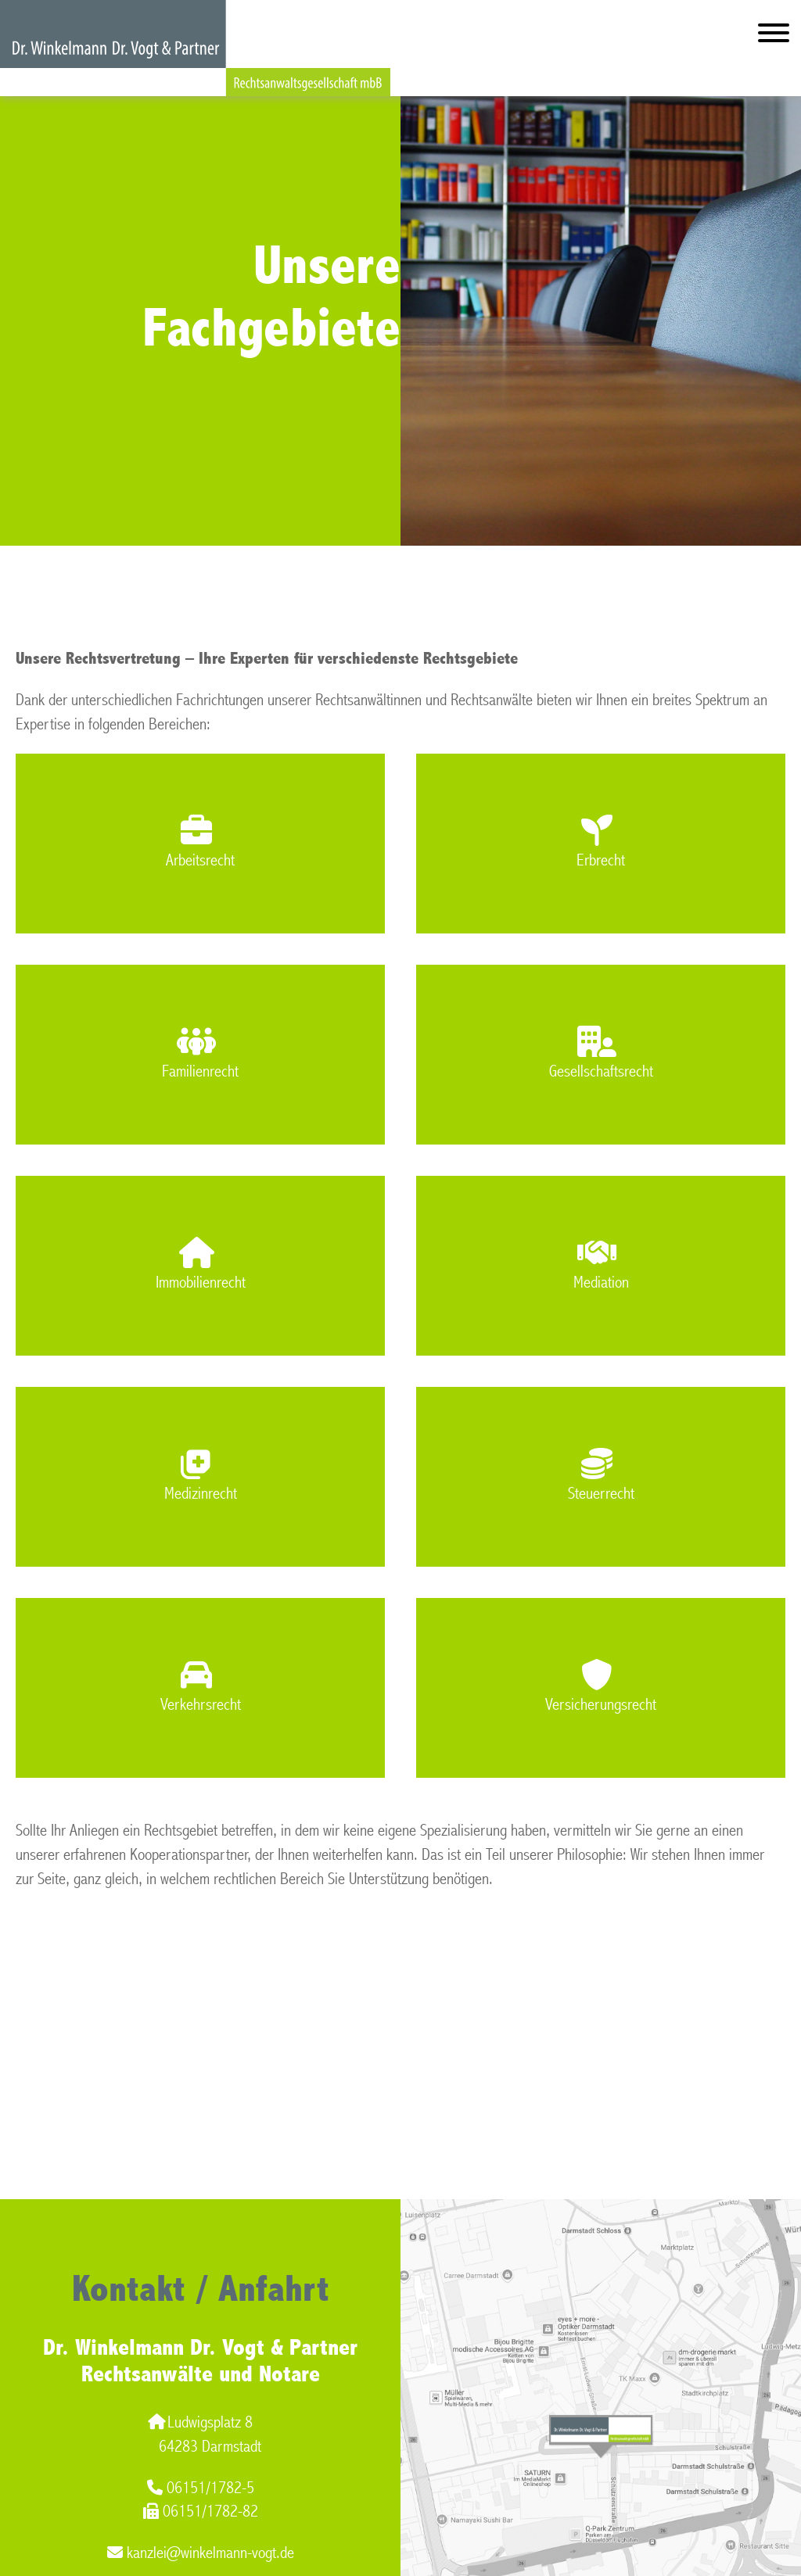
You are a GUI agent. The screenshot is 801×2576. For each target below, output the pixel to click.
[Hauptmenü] (773, 36)
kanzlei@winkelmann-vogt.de (200, 2553)
